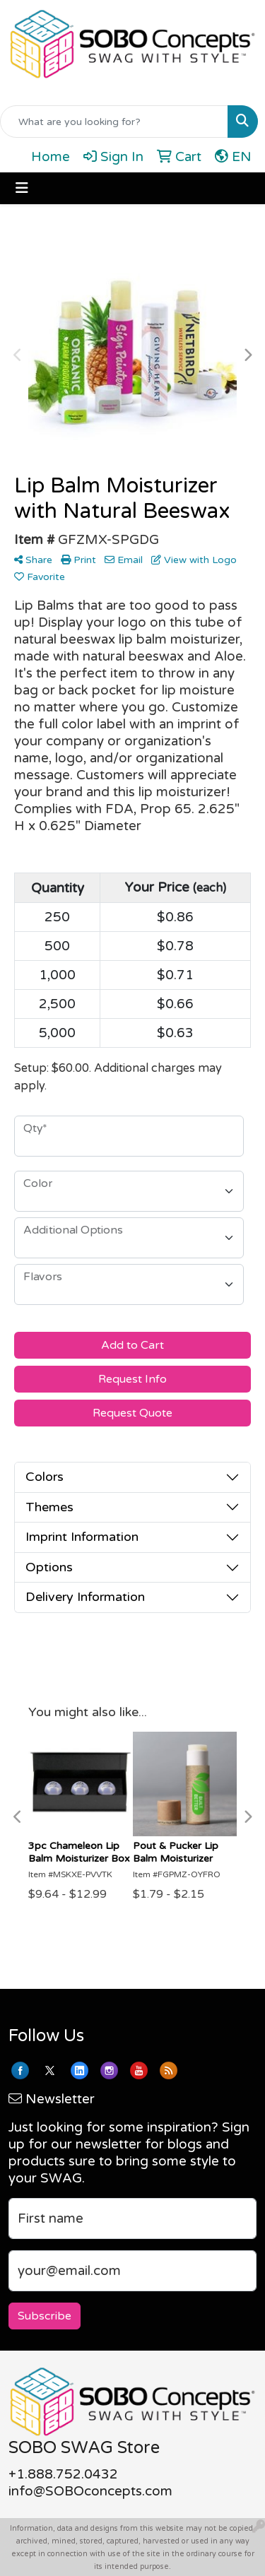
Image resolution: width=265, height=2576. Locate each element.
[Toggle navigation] (22, 188)
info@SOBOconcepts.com (90, 2491)
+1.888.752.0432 (63, 2474)
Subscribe (44, 2316)
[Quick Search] (114, 121)
